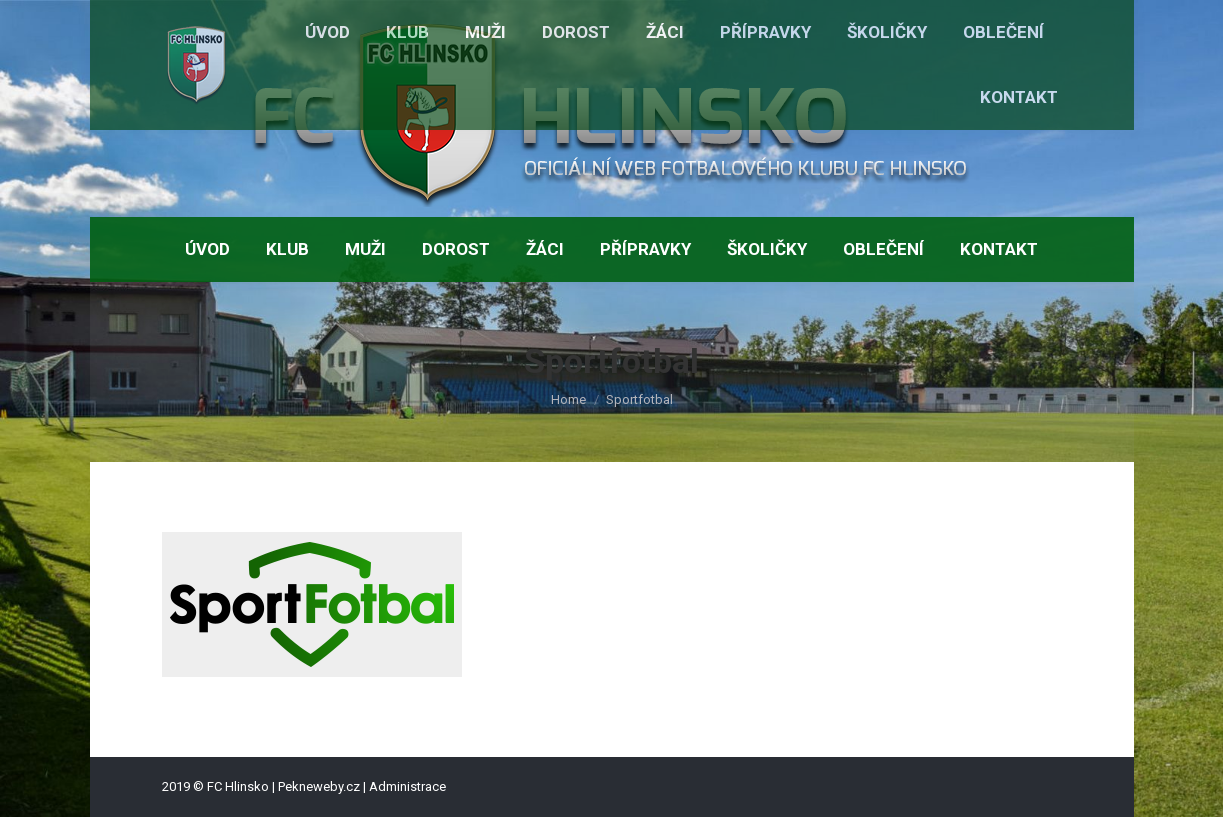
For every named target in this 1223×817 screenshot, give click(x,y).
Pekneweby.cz (319, 786)
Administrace (407, 786)
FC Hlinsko (238, 786)
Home (568, 399)
